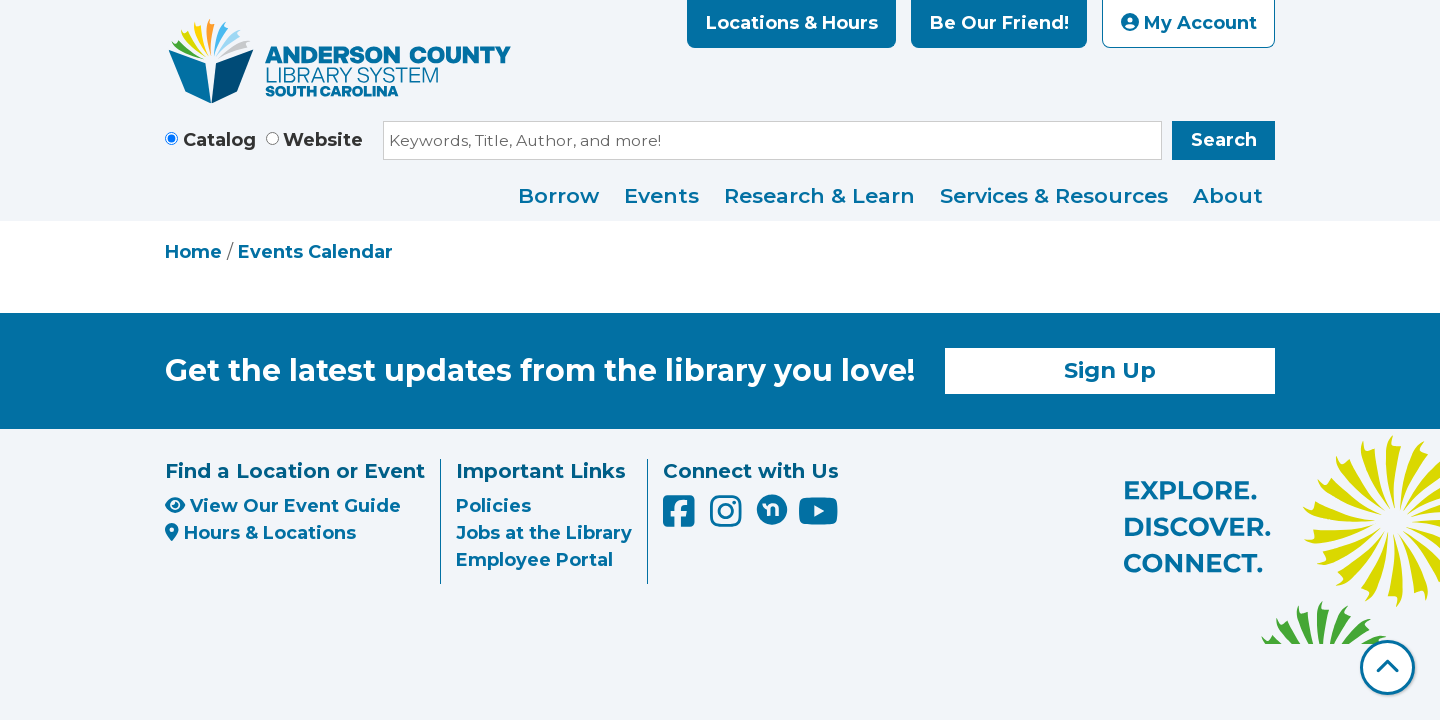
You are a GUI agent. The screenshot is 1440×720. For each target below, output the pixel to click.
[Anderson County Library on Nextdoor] (772, 509)
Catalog (219, 140)
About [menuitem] (1228, 195)
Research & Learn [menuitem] (819, 195)
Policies (493, 506)
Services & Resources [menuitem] (1054, 195)
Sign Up (1110, 370)
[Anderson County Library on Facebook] (681, 519)
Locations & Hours (792, 23)
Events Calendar (315, 252)
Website (323, 140)
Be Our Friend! (999, 23)
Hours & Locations (260, 533)
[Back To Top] (1387, 667)
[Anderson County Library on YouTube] (818, 519)
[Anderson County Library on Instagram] (728, 519)
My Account (1189, 23)
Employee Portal (534, 560)
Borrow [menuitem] (558, 195)
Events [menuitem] (661, 195)
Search (1224, 140)
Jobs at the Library (544, 533)
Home (193, 252)
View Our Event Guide (283, 506)
